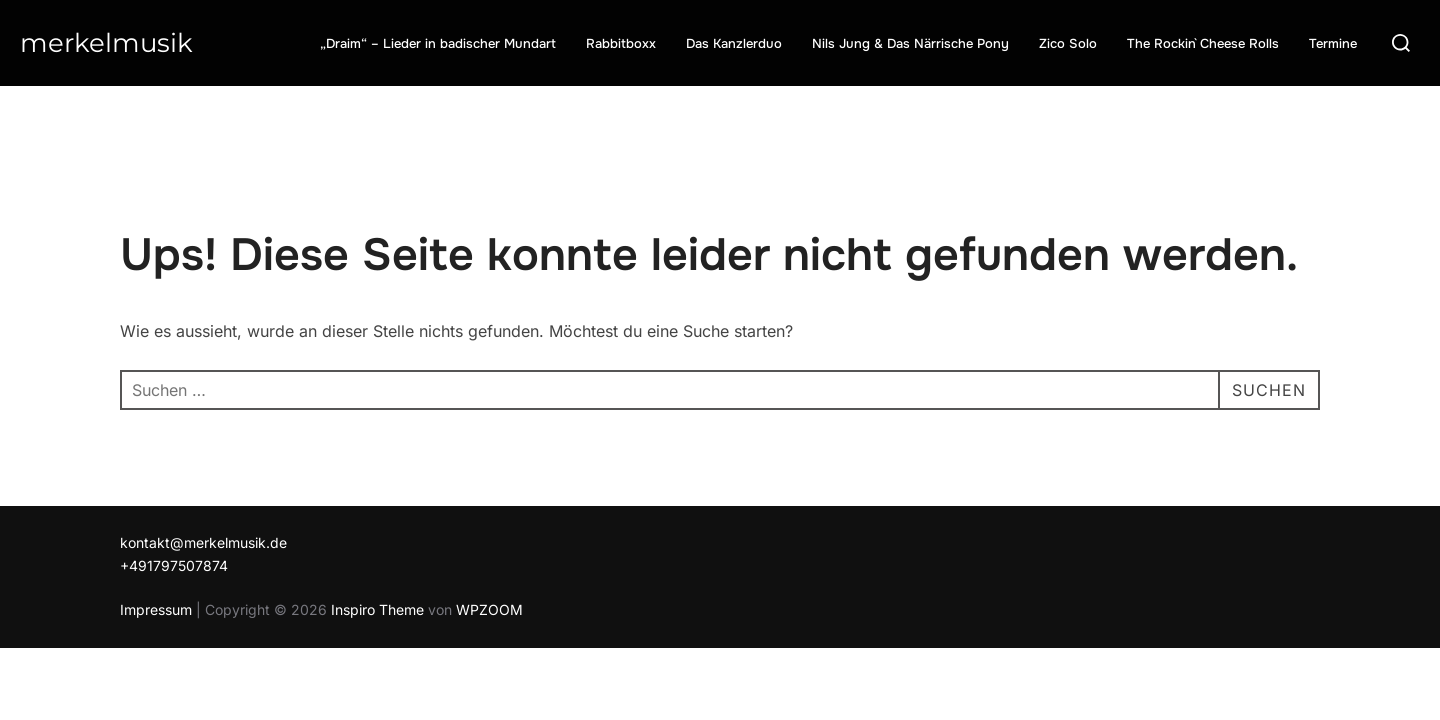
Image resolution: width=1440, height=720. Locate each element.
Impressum (156, 609)
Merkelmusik (106, 43)
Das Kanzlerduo (734, 43)
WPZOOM (489, 609)
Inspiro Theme (377, 609)
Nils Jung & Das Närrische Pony (910, 43)
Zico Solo (1068, 43)
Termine (1333, 43)
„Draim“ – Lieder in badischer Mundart (438, 43)
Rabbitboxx (621, 43)
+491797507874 (174, 565)
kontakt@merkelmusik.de (203, 542)
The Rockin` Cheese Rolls (1203, 43)
